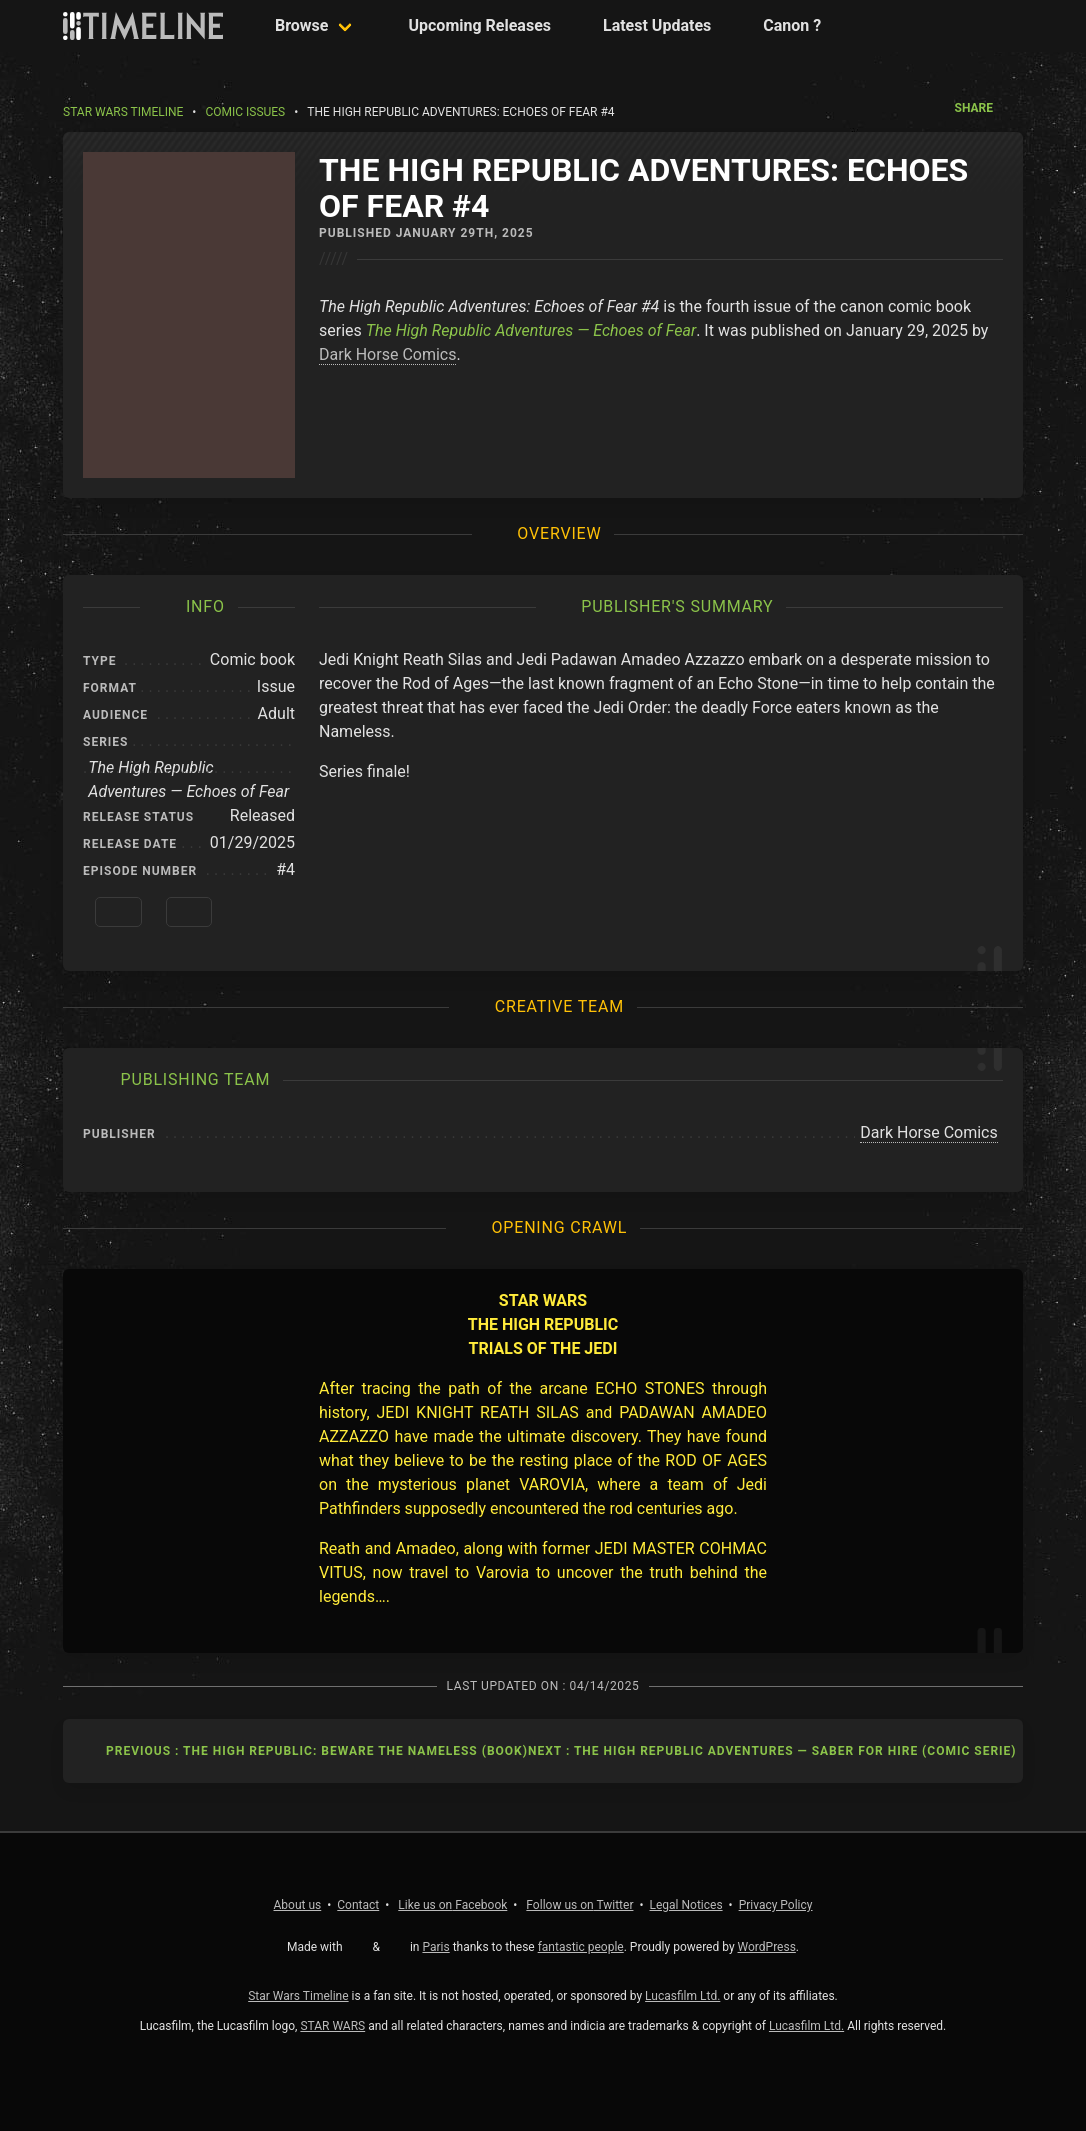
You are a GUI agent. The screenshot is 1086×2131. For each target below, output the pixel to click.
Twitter (579, 1905)
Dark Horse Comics (387, 354)
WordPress (767, 1947)
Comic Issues (245, 112)
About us (298, 1905)
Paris (435, 1947)
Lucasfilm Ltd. (682, 1996)
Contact (358, 1905)
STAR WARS (332, 2026)
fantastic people (581, 1947)
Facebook (452, 1905)
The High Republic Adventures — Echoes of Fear (531, 330)
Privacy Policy (776, 1905)
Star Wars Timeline (123, 112)
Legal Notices (686, 1905)
